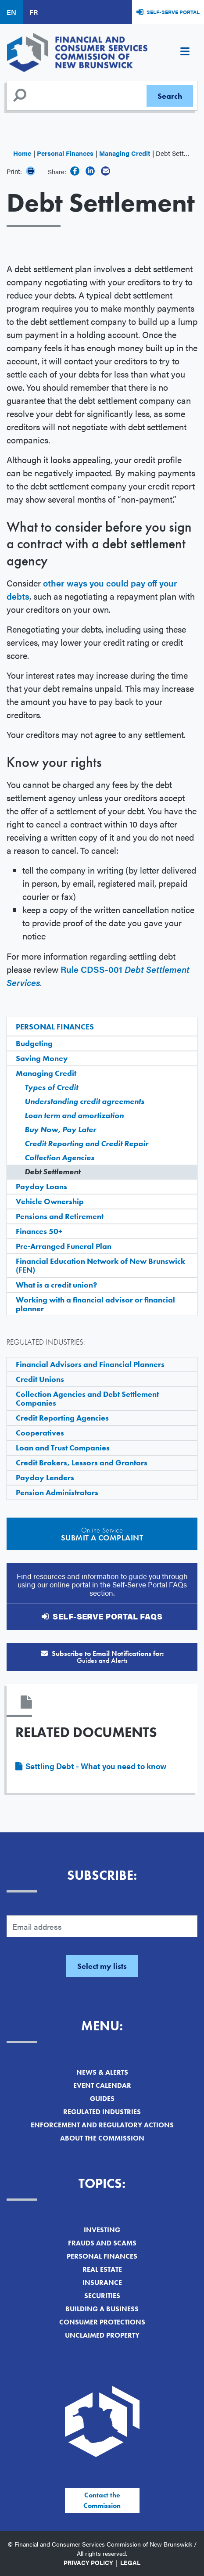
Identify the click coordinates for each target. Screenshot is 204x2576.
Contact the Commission (102, 2500)
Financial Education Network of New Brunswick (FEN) (100, 1265)
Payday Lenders (45, 1477)
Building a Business (102, 2308)
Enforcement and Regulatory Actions (102, 2125)
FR (33, 12)
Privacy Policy (88, 2562)
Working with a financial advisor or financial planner (95, 1304)
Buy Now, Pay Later (60, 1129)
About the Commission (102, 2138)
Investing (102, 2229)
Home (22, 153)
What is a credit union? (56, 1285)
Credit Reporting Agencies (62, 1418)
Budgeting (34, 1043)
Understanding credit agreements (84, 1101)
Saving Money (42, 1058)
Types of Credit (51, 1087)
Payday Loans (41, 1186)
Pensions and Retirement (60, 1216)
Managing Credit (124, 153)
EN (11, 12)
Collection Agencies (59, 1157)
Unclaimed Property (102, 2335)
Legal (130, 2562)
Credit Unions (40, 1379)
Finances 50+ (39, 1231)
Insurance (102, 2282)
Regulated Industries (102, 2111)
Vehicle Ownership (50, 1201)
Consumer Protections (102, 2322)
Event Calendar (102, 2085)
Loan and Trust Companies (63, 1448)
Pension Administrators (57, 1492)
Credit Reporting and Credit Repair (86, 1143)
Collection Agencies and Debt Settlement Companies (87, 1398)
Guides (102, 2098)
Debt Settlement (52, 1171)
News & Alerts (102, 2072)
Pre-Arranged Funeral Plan (63, 1246)
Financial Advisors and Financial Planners (90, 1364)
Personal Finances (65, 153)
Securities (102, 2295)
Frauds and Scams (102, 2243)
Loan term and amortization (74, 1115)
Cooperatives (40, 1433)
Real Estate (102, 2269)
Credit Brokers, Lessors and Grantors (81, 1462)
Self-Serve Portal (173, 12)
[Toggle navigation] (184, 52)
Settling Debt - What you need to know (95, 1765)
